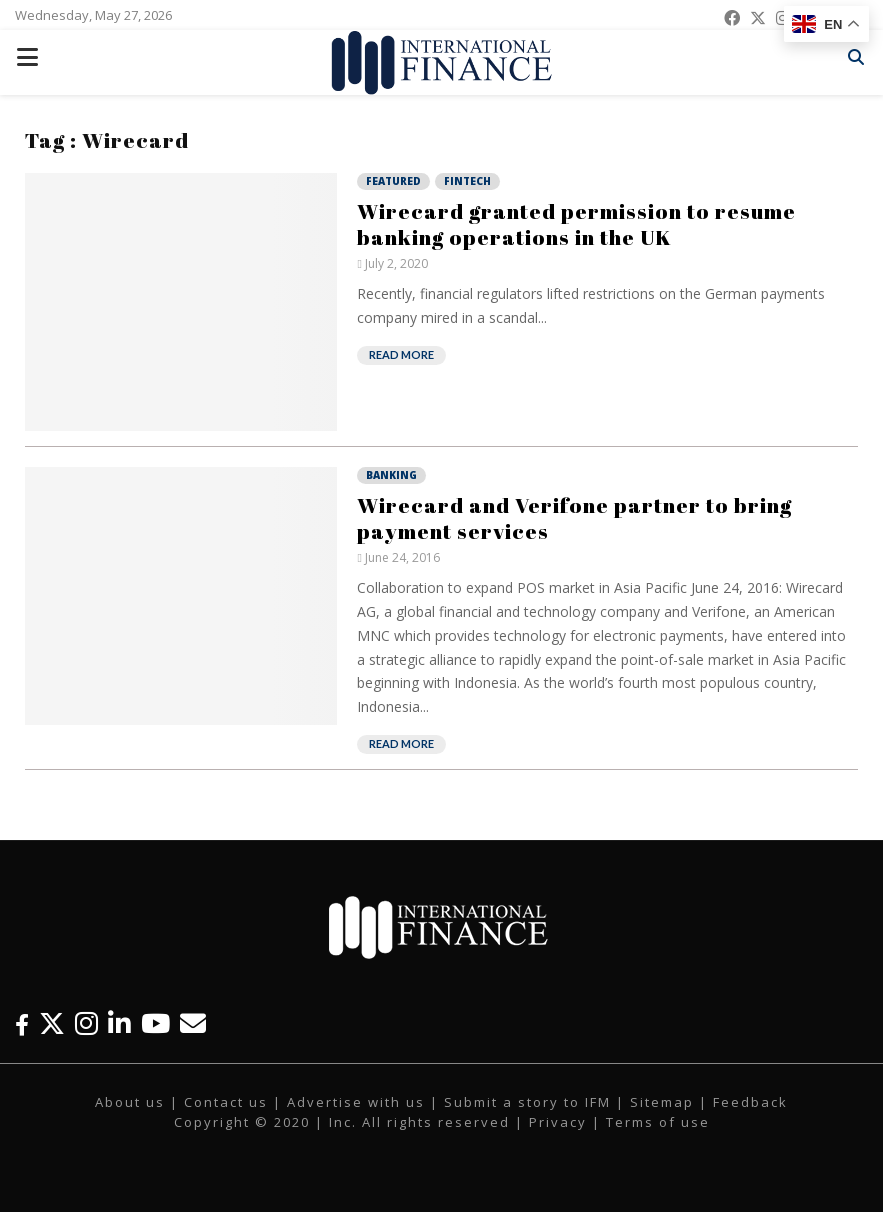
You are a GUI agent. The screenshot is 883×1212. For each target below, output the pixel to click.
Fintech (467, 181)
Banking (391, 475)
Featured (393, 181)
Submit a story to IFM (527, 1102)
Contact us (226, 1102)
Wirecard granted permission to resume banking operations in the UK (576, 224)
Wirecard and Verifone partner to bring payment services (574, 518)
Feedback (750, 1102)
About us (130, 1102)
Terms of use (658, 1122)
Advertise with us (356, 1102)
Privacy (558, 1122)
